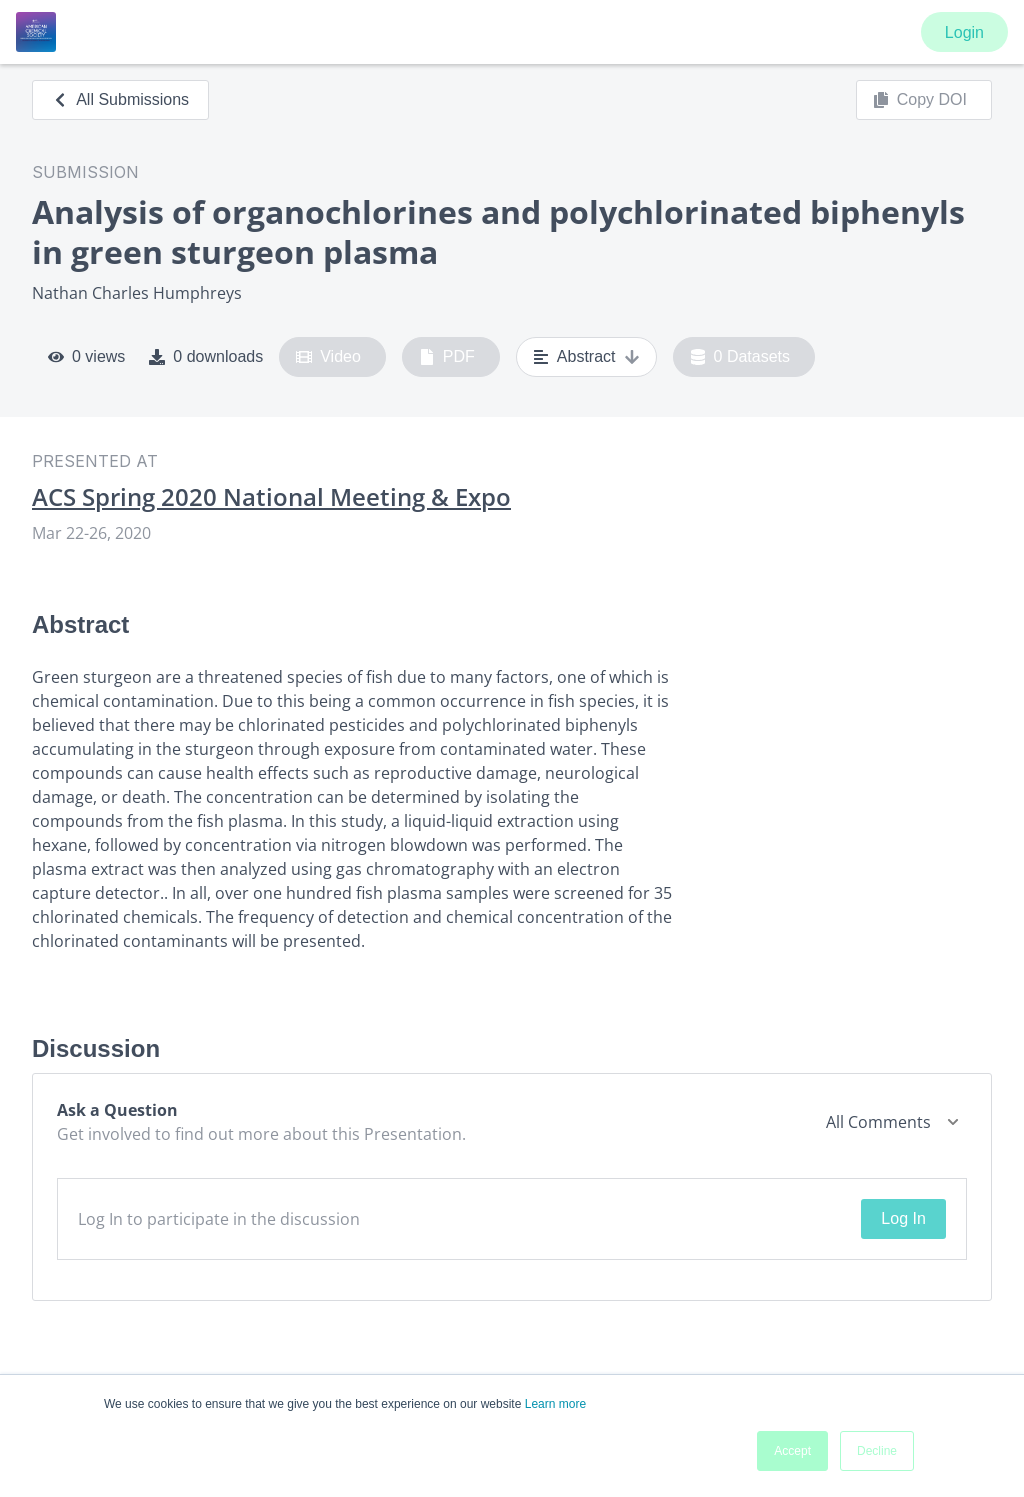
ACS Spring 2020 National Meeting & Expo (271, 497)
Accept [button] (792, 1451)
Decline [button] (877, 1451)
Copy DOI (920, 100)
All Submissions (120, 99)
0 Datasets (740, 357)
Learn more (555, 1404)
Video (328, 357)
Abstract (586, 357)
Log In (903, 1218)
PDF (447, 357)
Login (964, 32)
